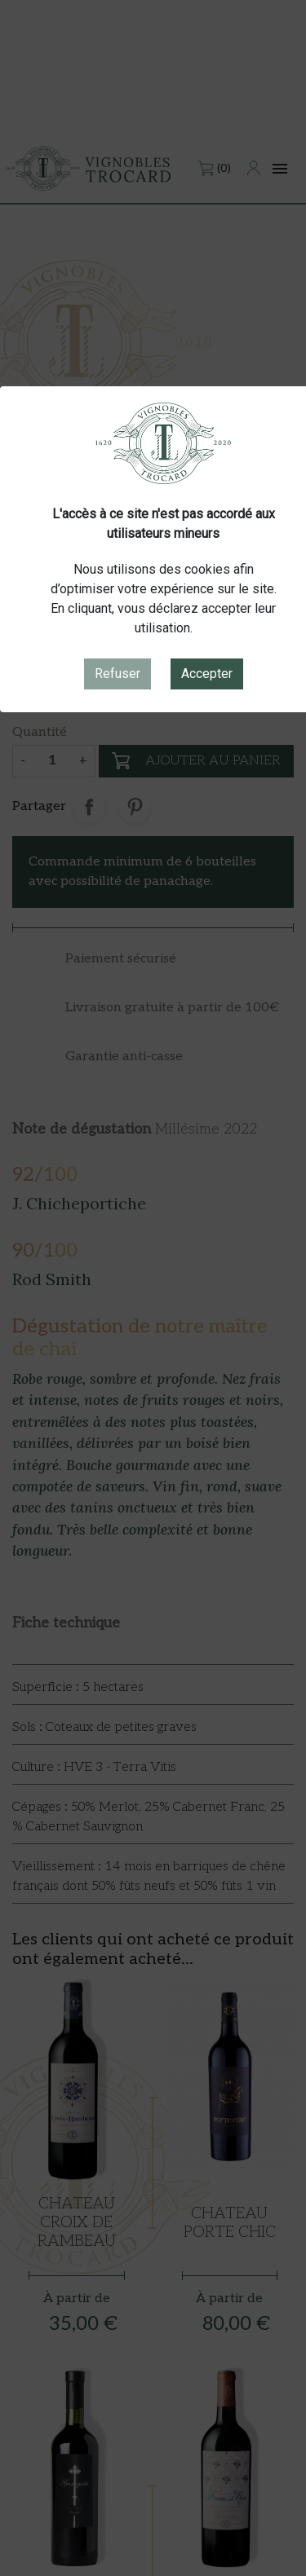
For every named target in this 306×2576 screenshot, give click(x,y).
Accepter (207, 673)
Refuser (117, 673)
